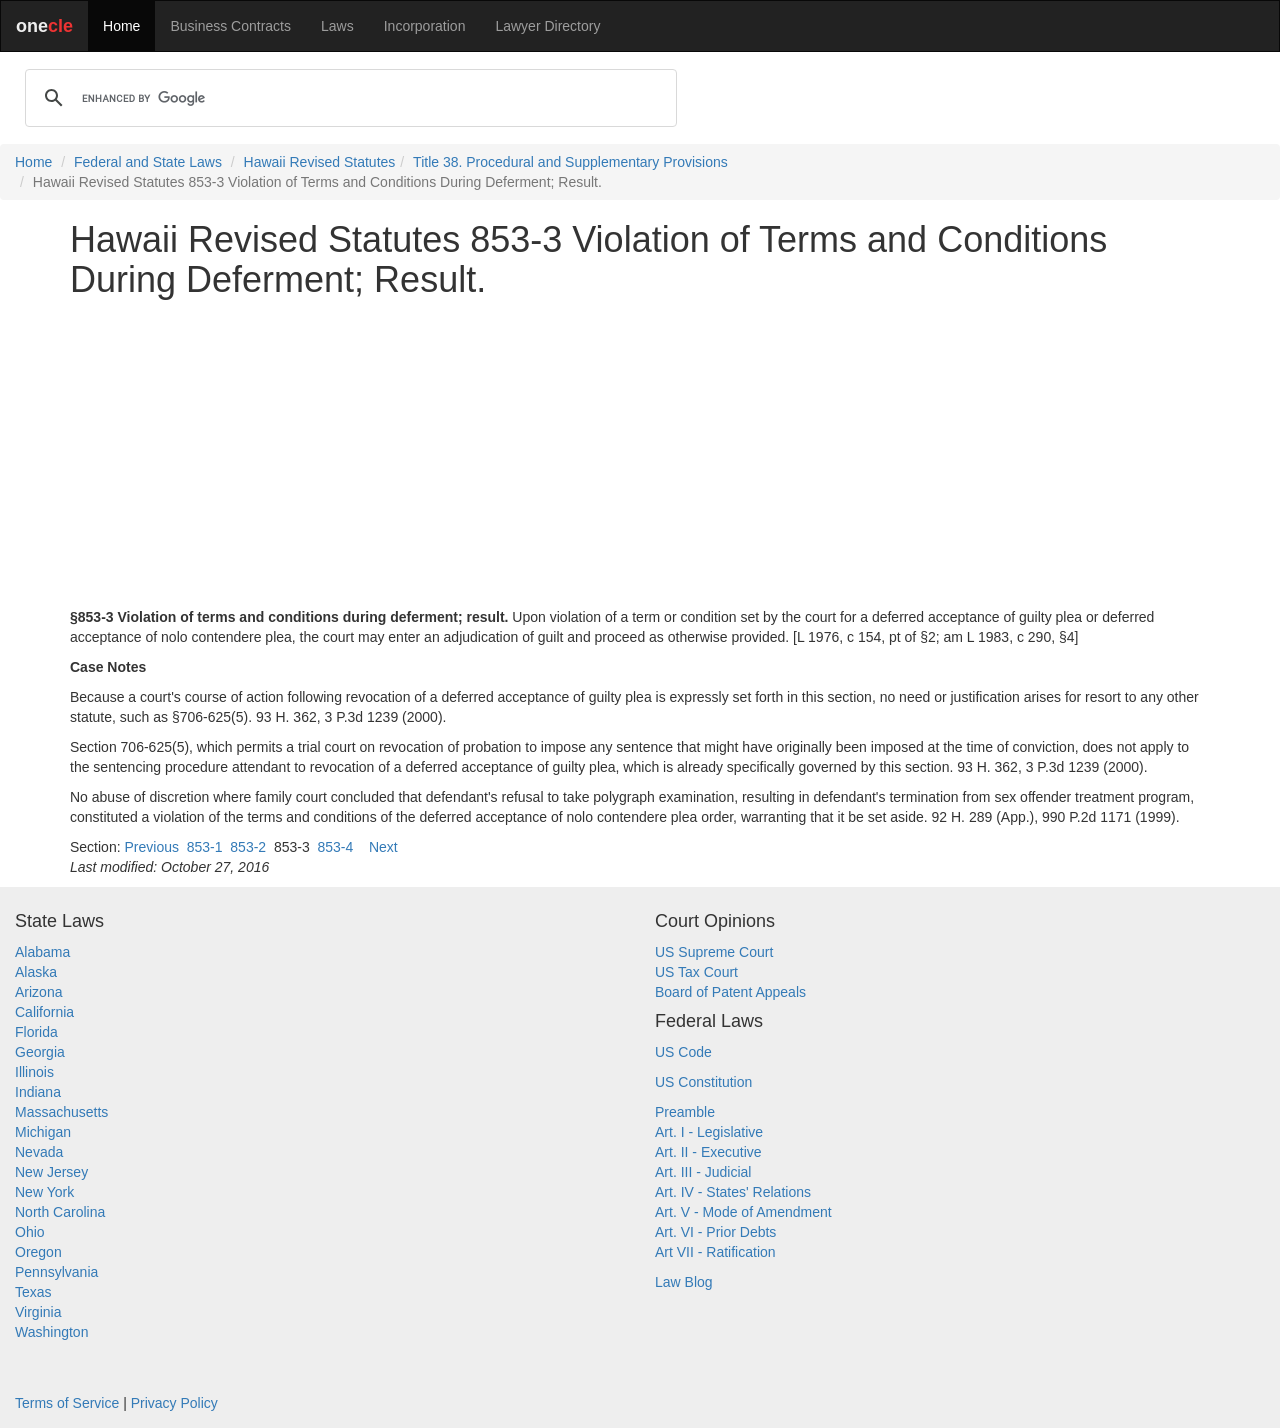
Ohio (30, 1232)
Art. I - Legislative (709, 1132)
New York (44, 1192)
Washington (51, 1332)
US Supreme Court (714, 952)
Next (383, 847)
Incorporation (425, 26)
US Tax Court (696, 972)
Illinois (34, 1072)
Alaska (36, 972)
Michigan (43, 1132)
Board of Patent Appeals (730, 992)
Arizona (38, 992)
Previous (151, 847)
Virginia (38, 1312)
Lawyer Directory (547, 26)
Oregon (38, 1252)
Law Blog (684, 1282)
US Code (683, 1052)
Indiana (38, 1092)
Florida (36, 1032)
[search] (348, 98)
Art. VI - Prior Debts (715, 1232)
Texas (33, 1292)
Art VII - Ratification (715, 1252)
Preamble (685, 1112)
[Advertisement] (640, 453)
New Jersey (51, 1172)
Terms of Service (67, 1403)
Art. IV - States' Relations (733, 1192)
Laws (337, 26)
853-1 (205, 847)
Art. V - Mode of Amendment (743, 1212)
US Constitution (703, 1082)
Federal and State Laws (148, 162)
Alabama (42, 952)
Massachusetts (61, 1112)
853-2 (248, 847)
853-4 (336, 847)
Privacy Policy (174, 1403)
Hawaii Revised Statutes (320, 162)
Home (121, 26)
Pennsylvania (56, 1272)
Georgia (40, 1052)
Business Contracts (230, 26)
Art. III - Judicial (703, 1172)
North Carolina (60, 1212)
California (44, 1012)
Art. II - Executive (708, 1152)
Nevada (39, 1152)
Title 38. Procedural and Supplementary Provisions (570, 162)
